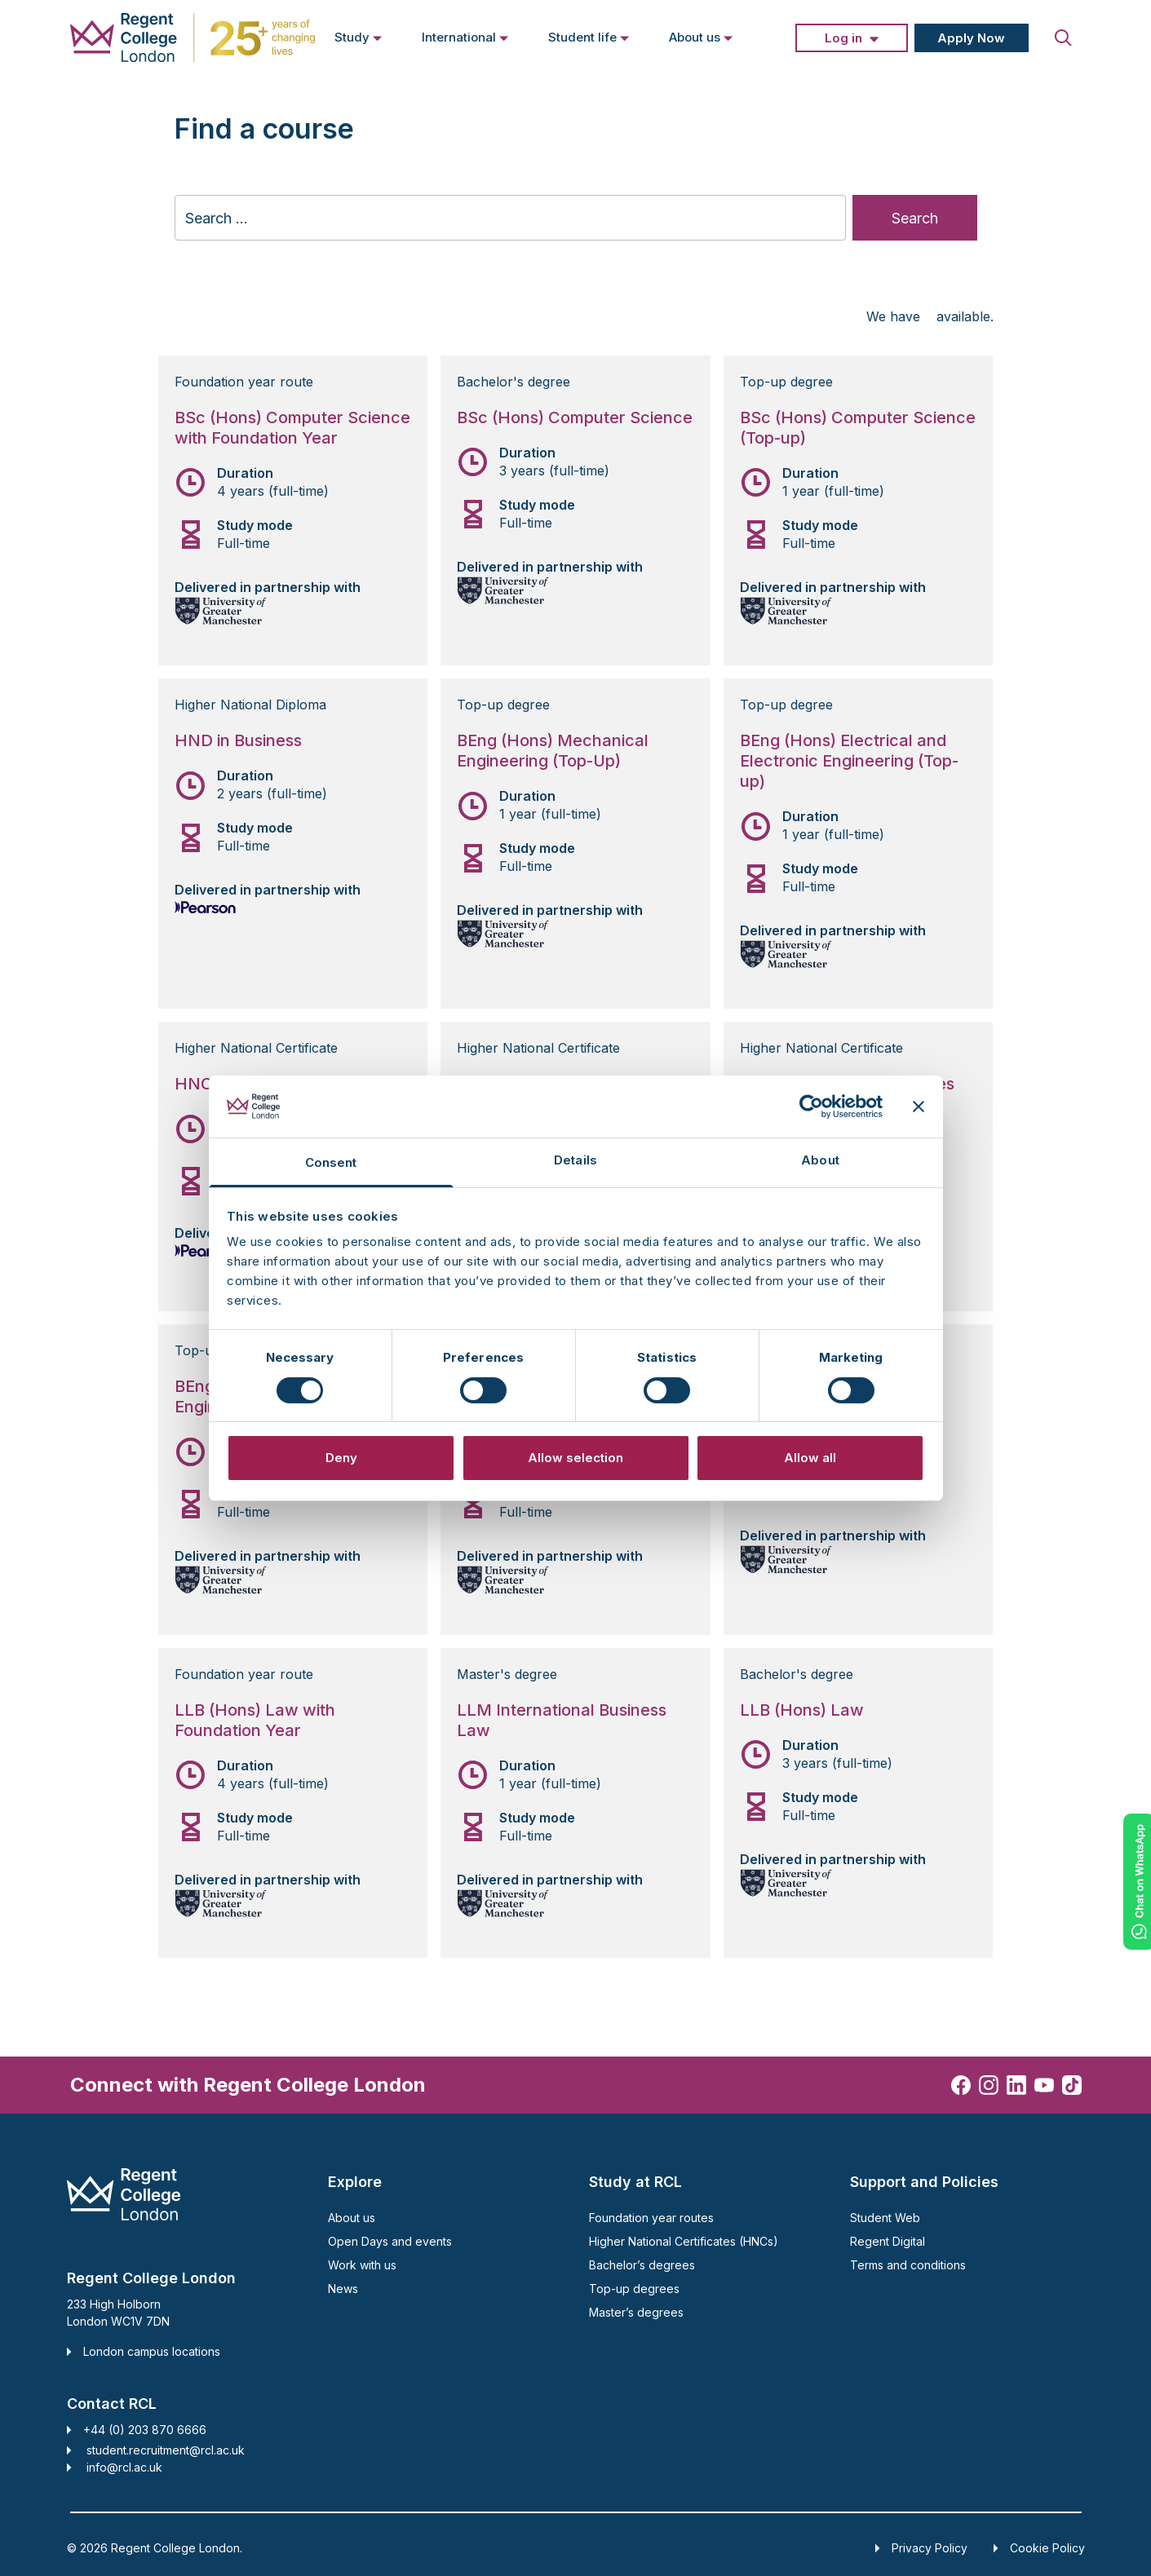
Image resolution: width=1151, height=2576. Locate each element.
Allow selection (575, 1457)
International (465, 37)
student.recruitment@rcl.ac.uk (165, 2450)
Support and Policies (924, 2181)
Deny (341, 1457)
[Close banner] (918, 1106)
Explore (355, 2181)
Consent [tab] (331, 1162)
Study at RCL (635, 2181)
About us (701, 37)
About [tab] (820, 1160)
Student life (589, 37)
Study (358, 37)
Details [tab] (575, 1160)
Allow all (810, 1457)
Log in (843, 38)
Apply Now (971, 38)
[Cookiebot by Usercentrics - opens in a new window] (811, 1106)
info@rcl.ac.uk (124, 2467)
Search (915, 218)
